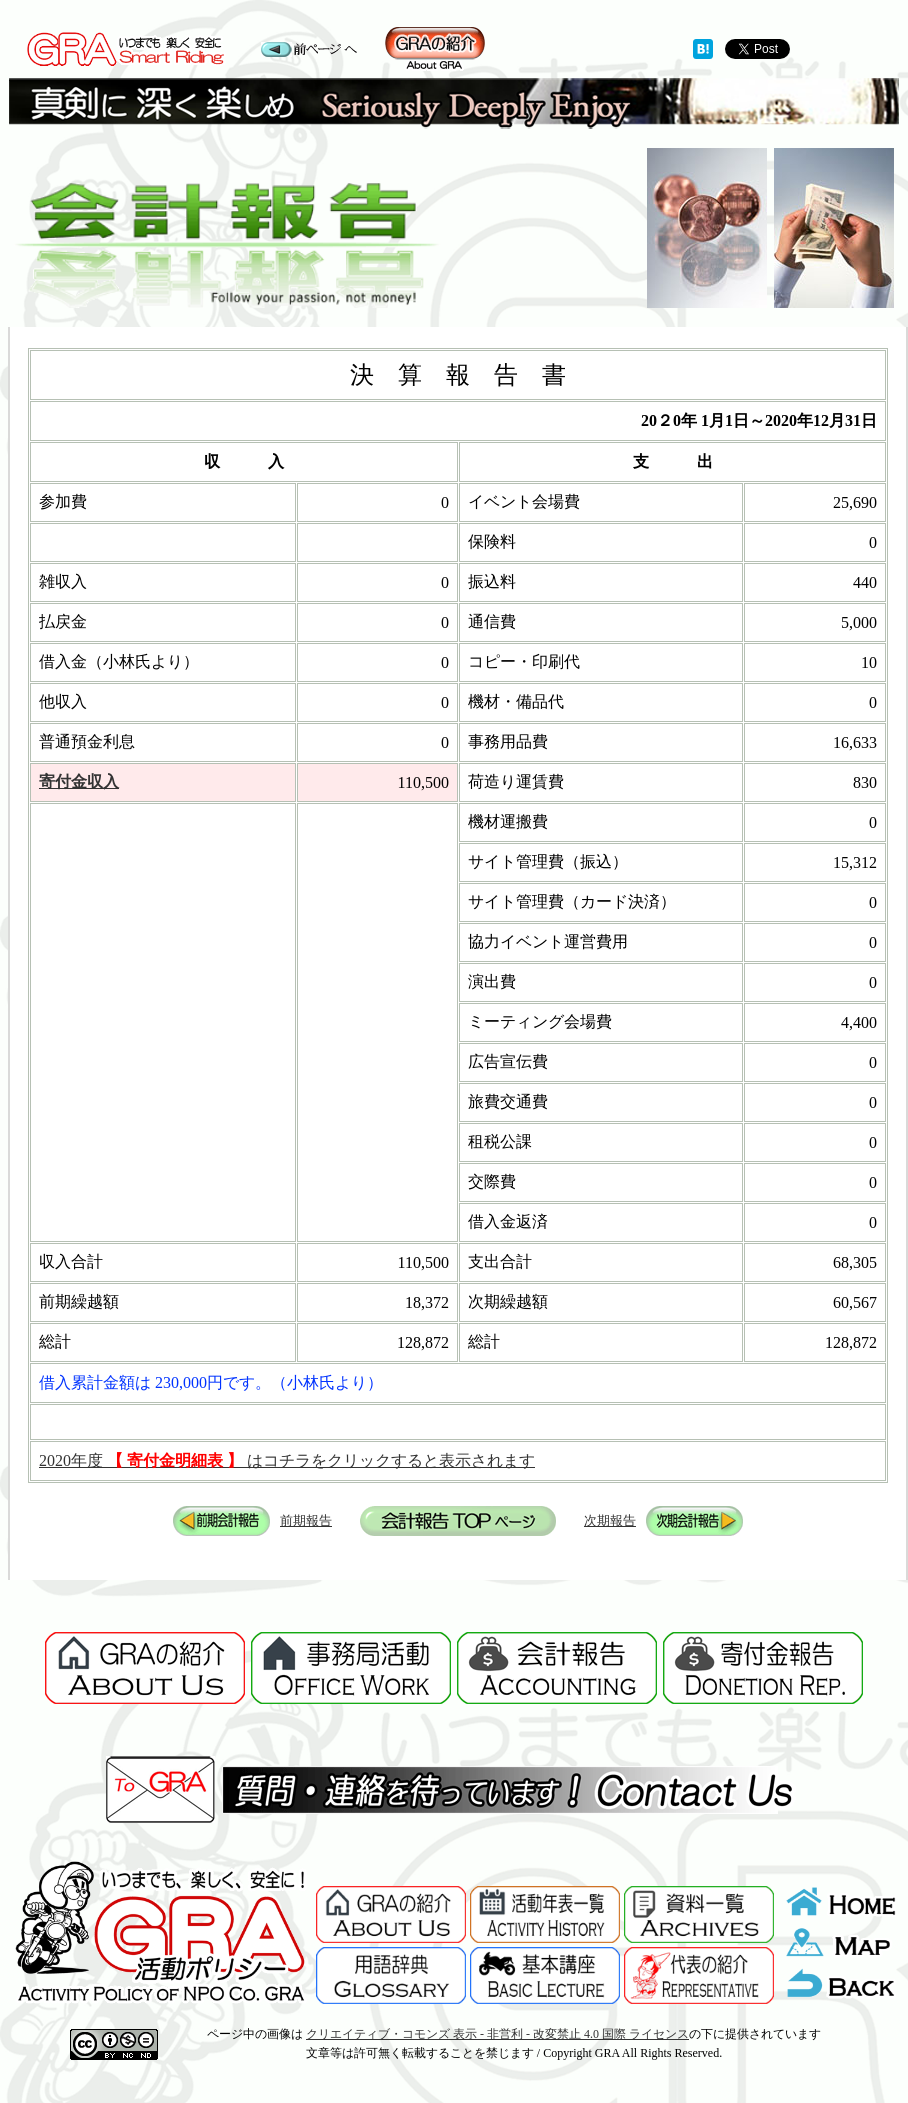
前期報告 (306, 1520)
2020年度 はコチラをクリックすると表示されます (287, 1460)
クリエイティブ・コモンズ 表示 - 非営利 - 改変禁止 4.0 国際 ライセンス (497, 2034)
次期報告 (610, 1520)
